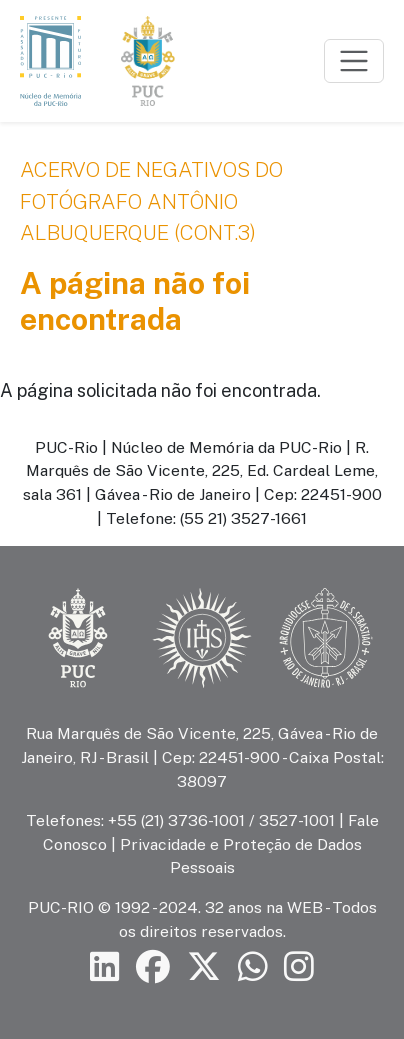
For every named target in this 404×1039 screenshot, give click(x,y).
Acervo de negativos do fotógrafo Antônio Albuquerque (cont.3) (151, 201)
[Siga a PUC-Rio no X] (204, 967)
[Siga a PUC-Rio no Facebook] (153, 967)
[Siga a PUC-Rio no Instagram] (299, 967)
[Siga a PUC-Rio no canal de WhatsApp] (253, 967)
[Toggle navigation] (354, 61)
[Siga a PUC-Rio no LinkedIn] (105, 967)
